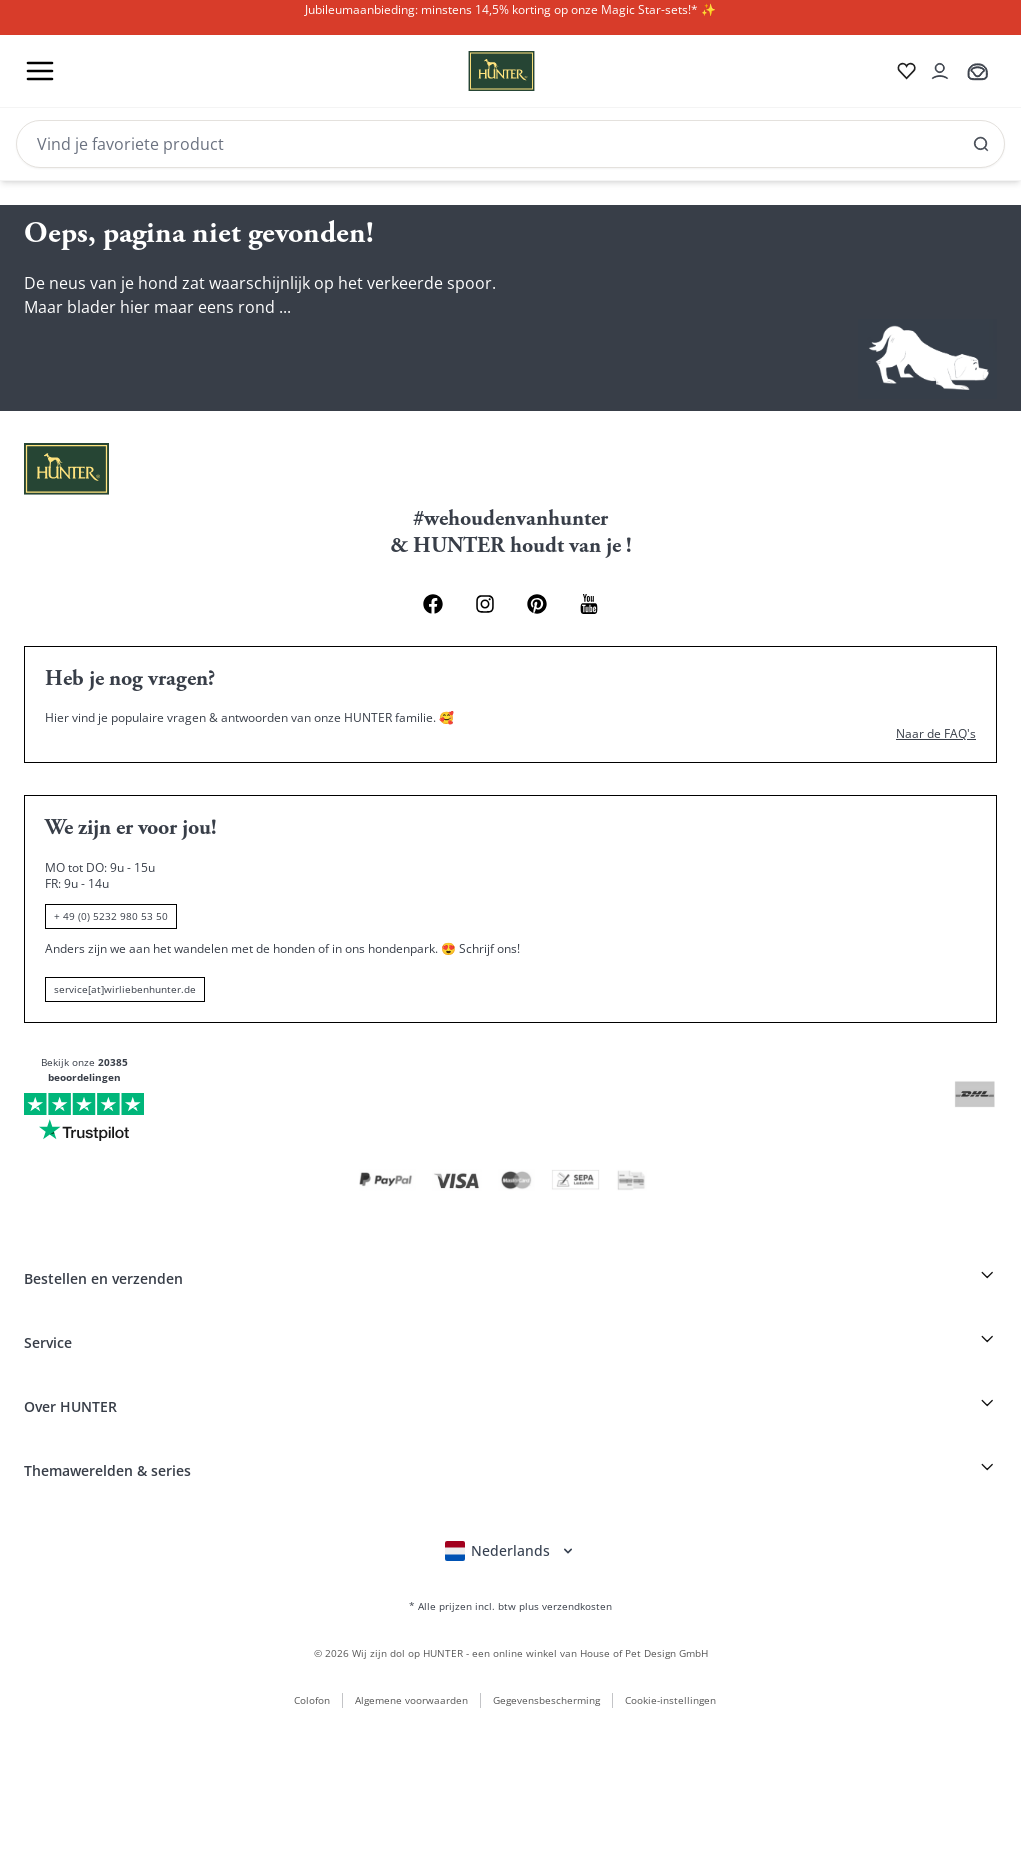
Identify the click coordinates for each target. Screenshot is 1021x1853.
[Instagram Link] (485, 604)
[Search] (510, 144)
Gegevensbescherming (546, 1700)
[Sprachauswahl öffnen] (510, 1551)
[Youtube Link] (589, 604)
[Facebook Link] (433, 604)
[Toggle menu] (40, 71)
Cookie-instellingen (670, 1700)
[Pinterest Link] (537, 604)
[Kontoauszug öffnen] (940, 71)
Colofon (312, 1700)
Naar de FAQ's (936, 734)
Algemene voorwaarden (411, 1700)
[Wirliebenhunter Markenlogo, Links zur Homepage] (477, 71)
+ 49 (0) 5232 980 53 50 (111, 916)
